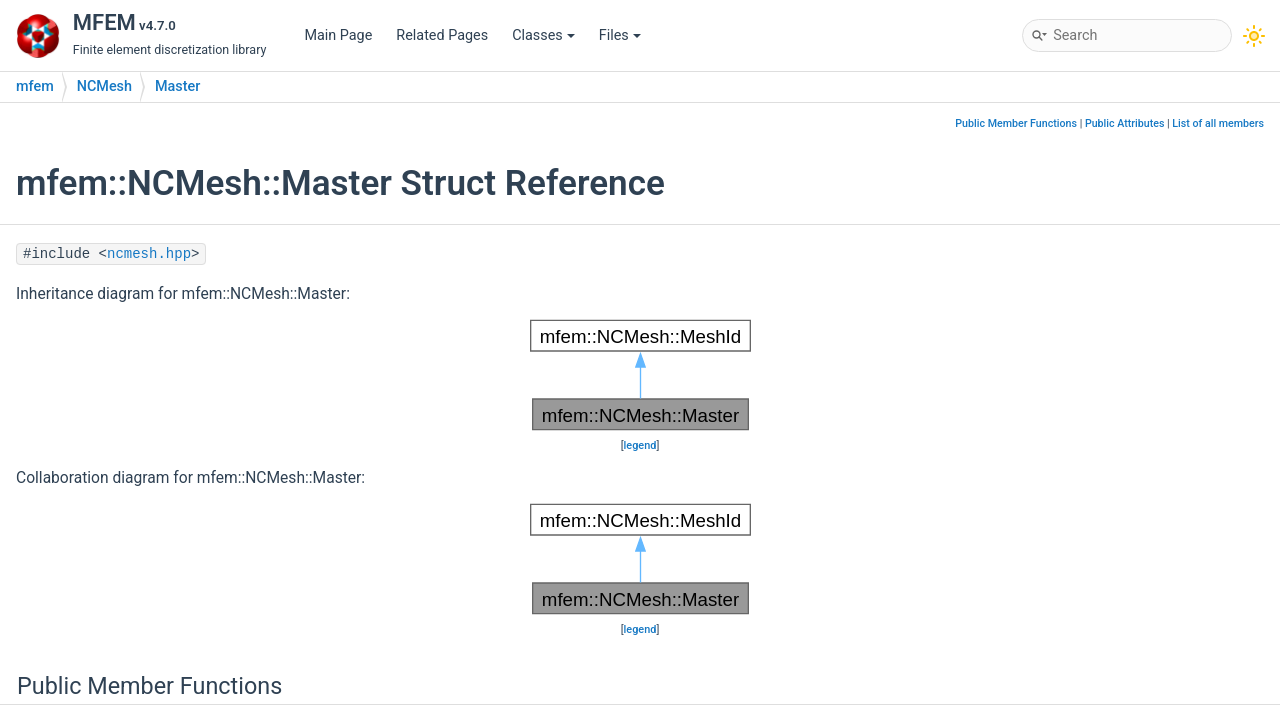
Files (620, 35)
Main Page (338, 35)
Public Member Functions (1016, 123)
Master (177, 86)
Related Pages (442, 35)
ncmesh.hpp (149, 254)
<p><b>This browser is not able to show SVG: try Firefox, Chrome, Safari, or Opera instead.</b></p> (640, 375)
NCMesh (104, 86)
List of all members (1218, 123)
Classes (543, 35)
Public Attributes (1125, 123)
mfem (35, 86)
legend (640, 445)
